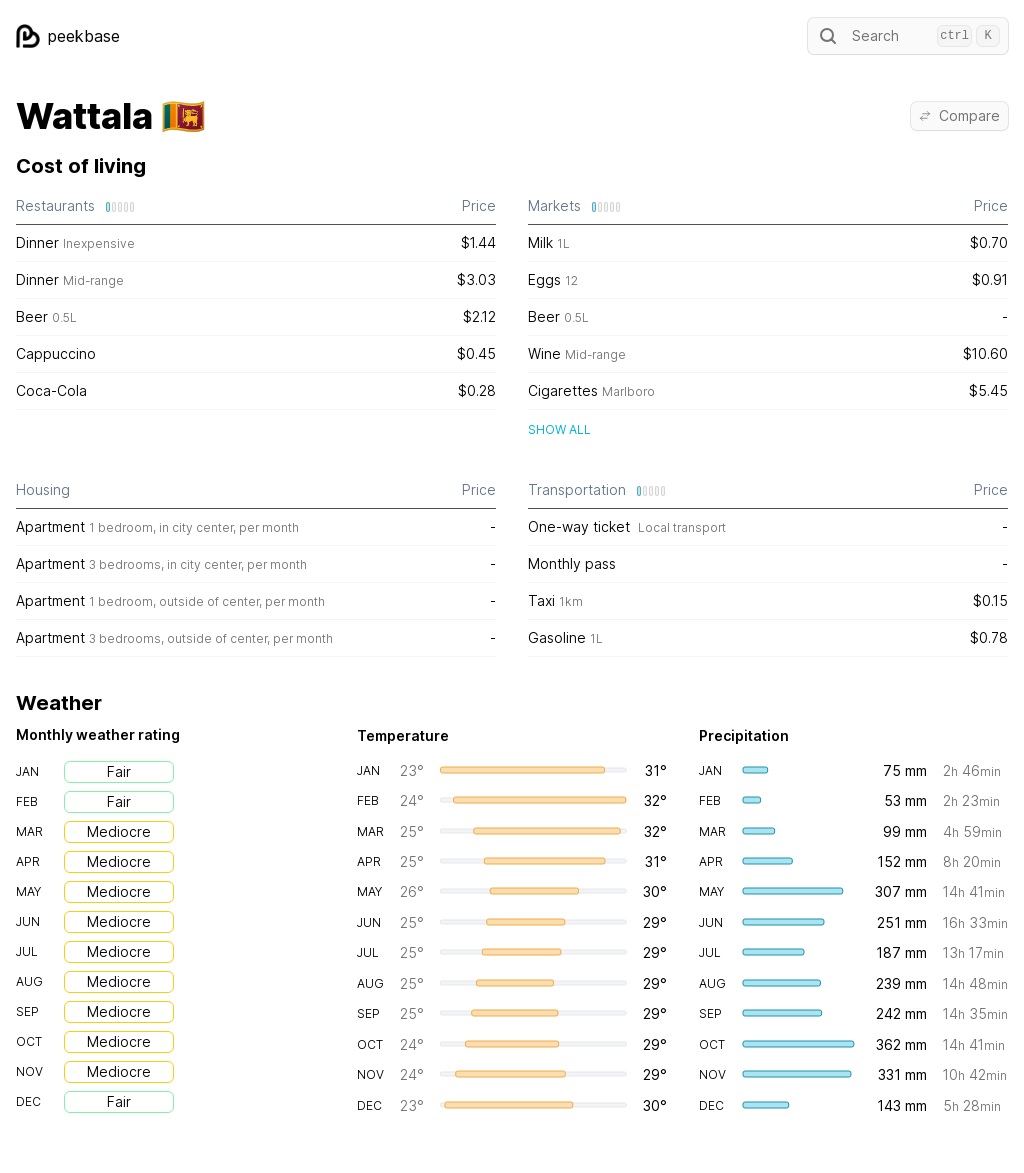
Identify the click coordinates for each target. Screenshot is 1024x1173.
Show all (559, 429)
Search (908, 36)
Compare (959, 115)
